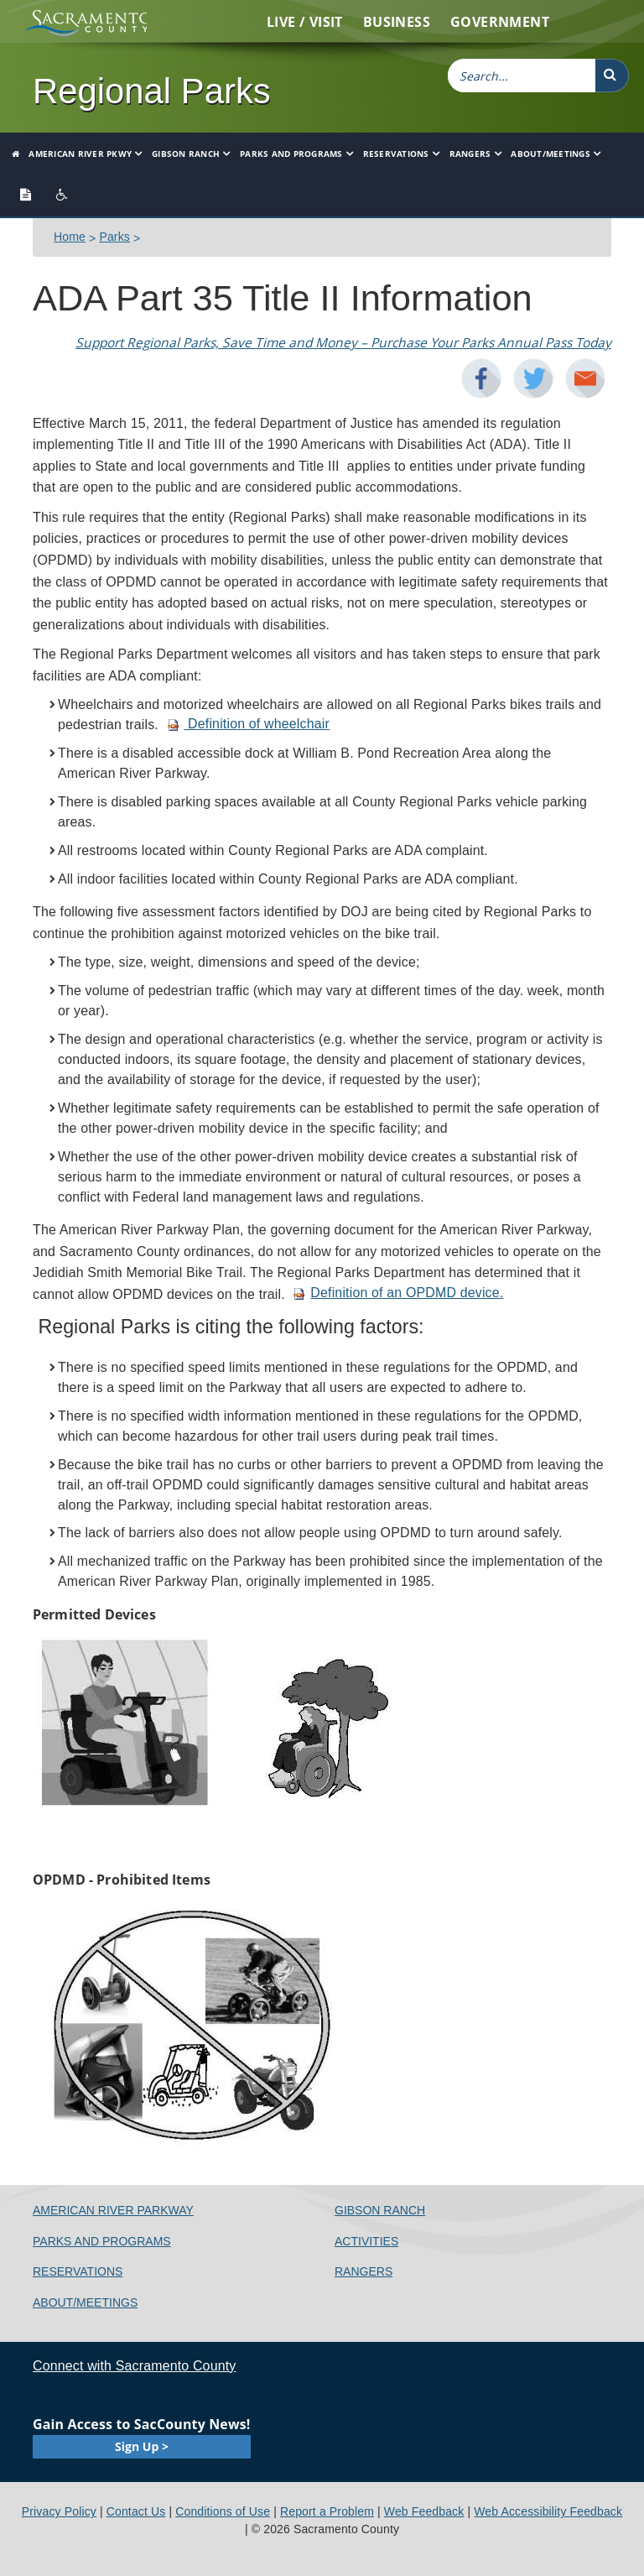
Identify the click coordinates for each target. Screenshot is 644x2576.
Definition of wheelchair (248, 724)
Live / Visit (305, 22)
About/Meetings (550, 153)
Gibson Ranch (186, 153)
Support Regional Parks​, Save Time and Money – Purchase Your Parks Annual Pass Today (343, 343)
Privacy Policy (59, 2511)
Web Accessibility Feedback (548, 2511)
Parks (114, 236)
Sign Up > (142, 2446)
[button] (612, 75)
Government (499, 22)
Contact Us (136, 2511)
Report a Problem (327, 2511)
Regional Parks (152, 91)
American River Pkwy (80, 153)
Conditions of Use (222, 2511)
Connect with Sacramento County (134, 2366)
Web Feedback (424, 2511)
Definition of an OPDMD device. (398, 1292)
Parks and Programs (291, 153)
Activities (366, 2241)
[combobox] (521, 75)
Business (396, 22)
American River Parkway (113, 2210)
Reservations (396, 153)
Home (70, 236)
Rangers (470, 153)
